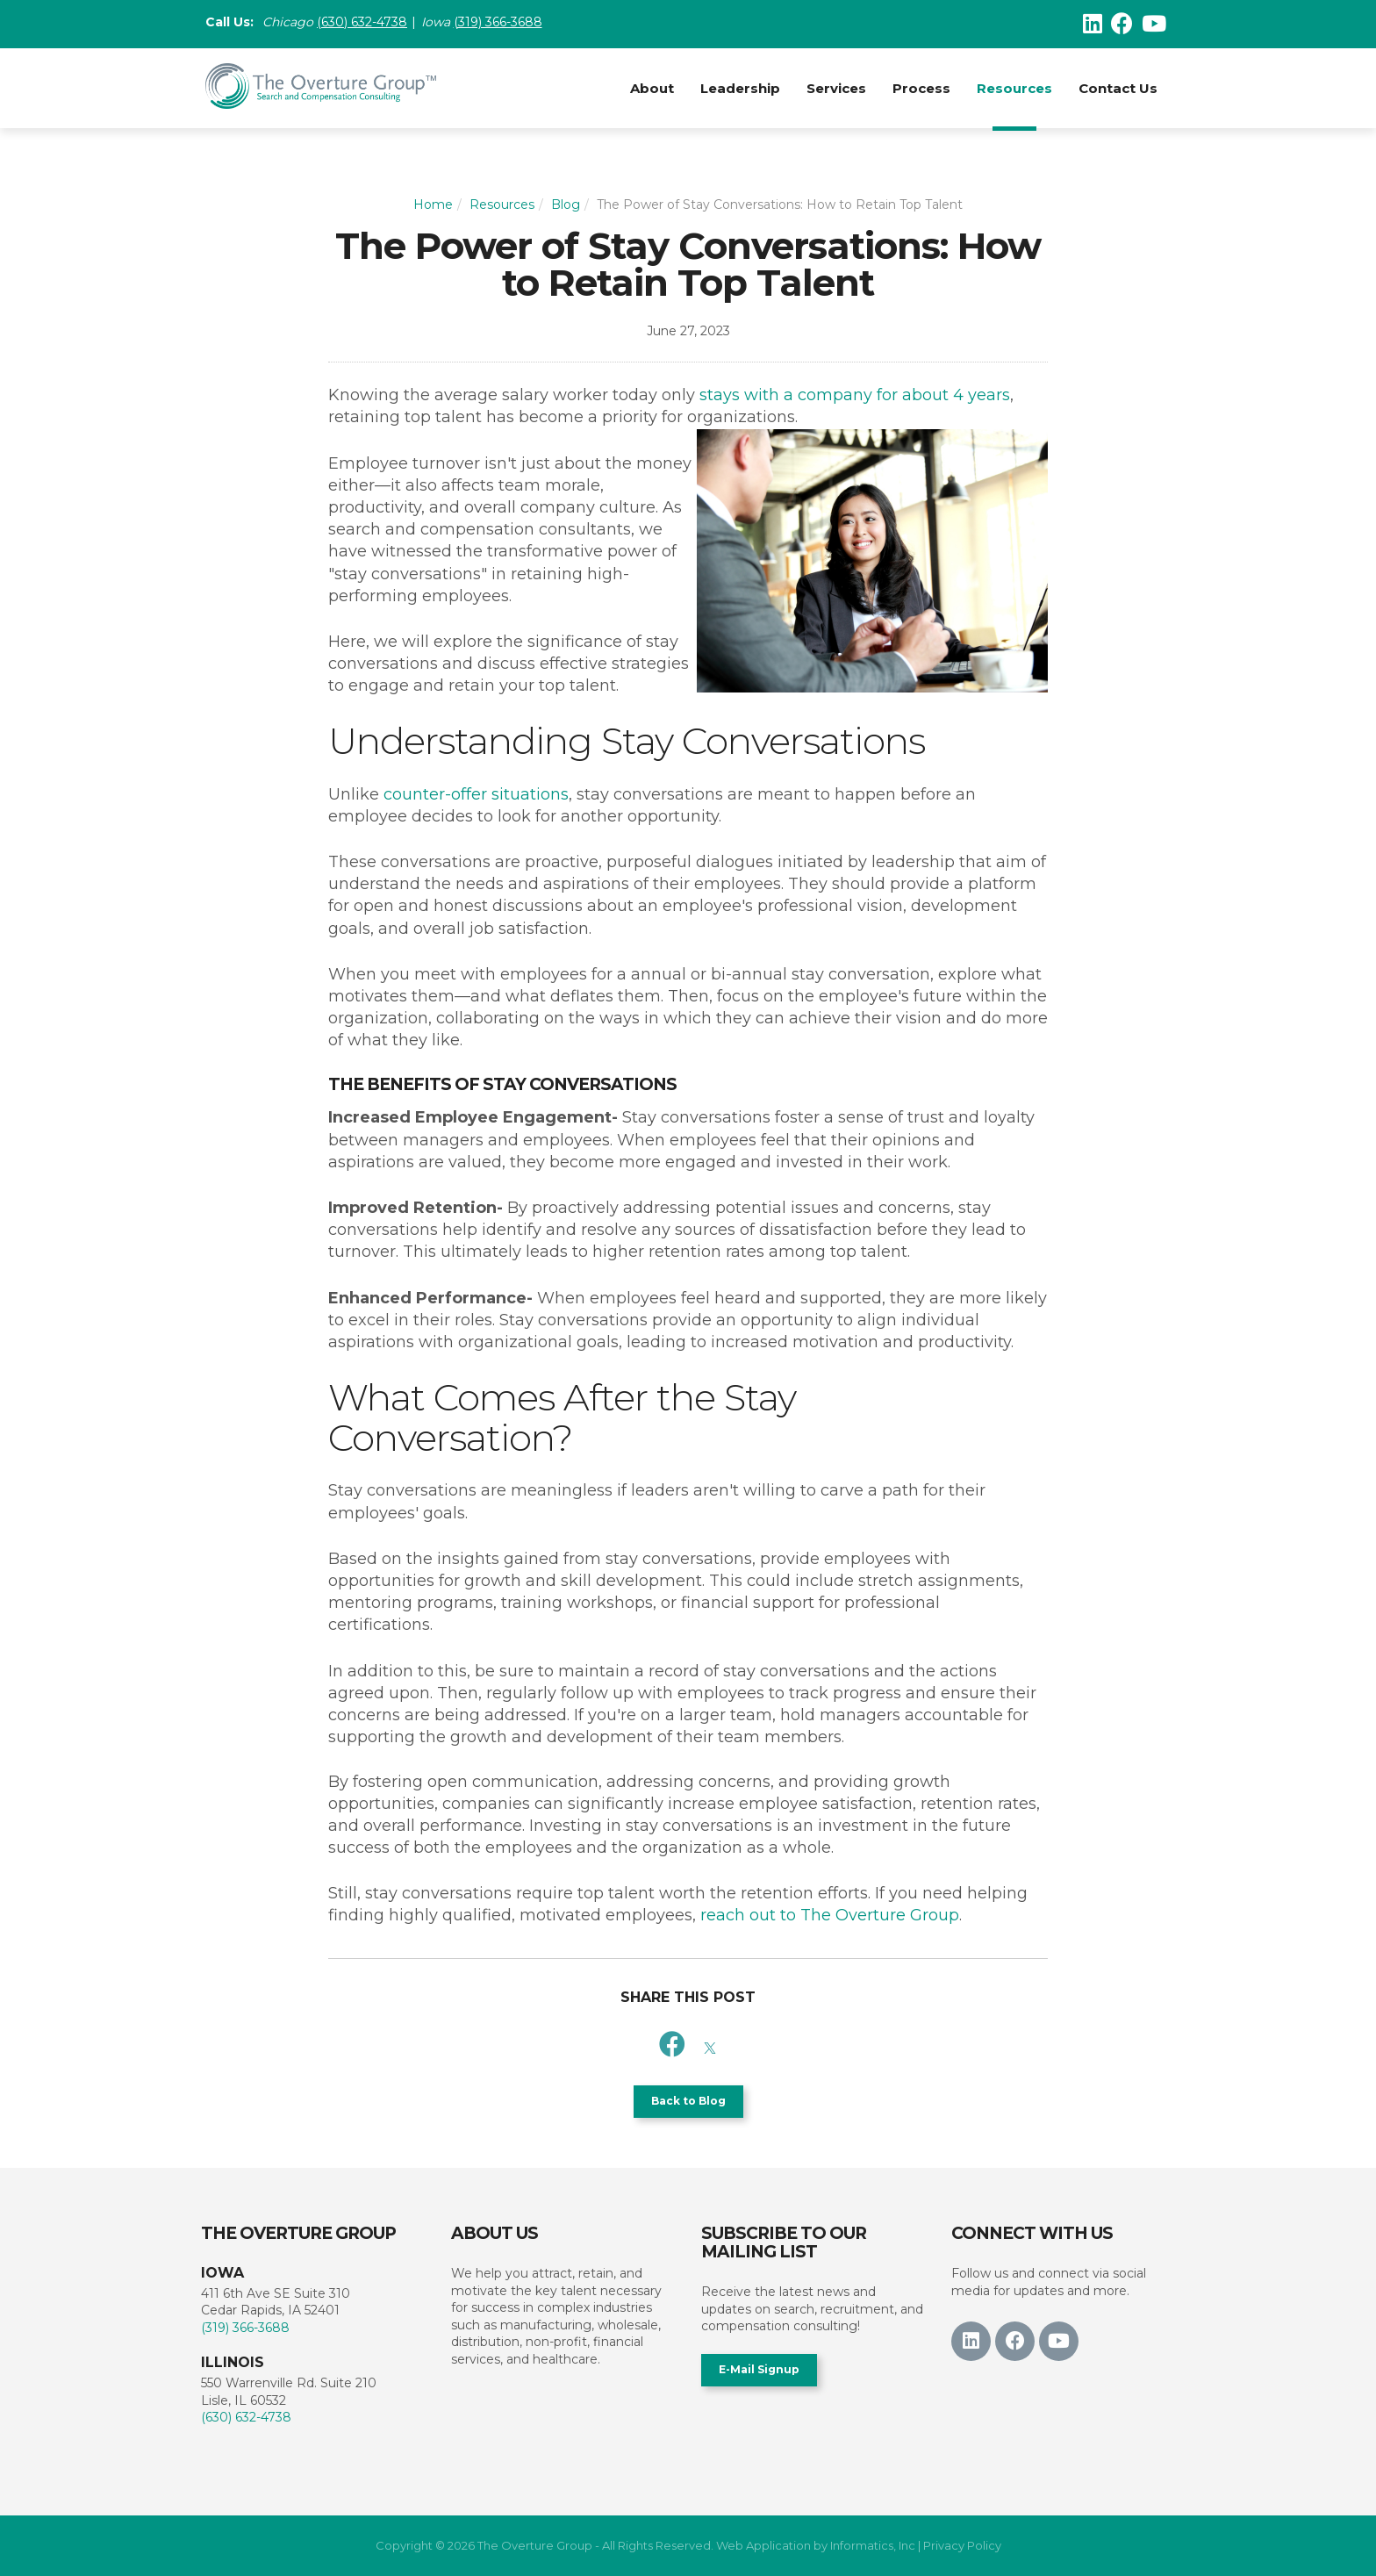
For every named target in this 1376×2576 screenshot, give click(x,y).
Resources (1014, 88)
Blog (565, 204)
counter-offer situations (476, 794)
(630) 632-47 (354, 24)
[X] (710, 2044)
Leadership (740, 88)
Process (921, 88)
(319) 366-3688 (506, 24)
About (652, 88)
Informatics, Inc (872, 2545)
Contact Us (1118, 88)
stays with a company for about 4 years (854, 395)
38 (399, 24)
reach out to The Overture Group (829, 1915)
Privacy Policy (962, 2545)
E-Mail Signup (759, 2369)
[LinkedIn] (1093, 23)
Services (836, 88)
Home (433, 204)
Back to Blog (688, 2100)
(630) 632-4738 (246, 2417)
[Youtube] (1154, 23)
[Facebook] (1122, 23)
